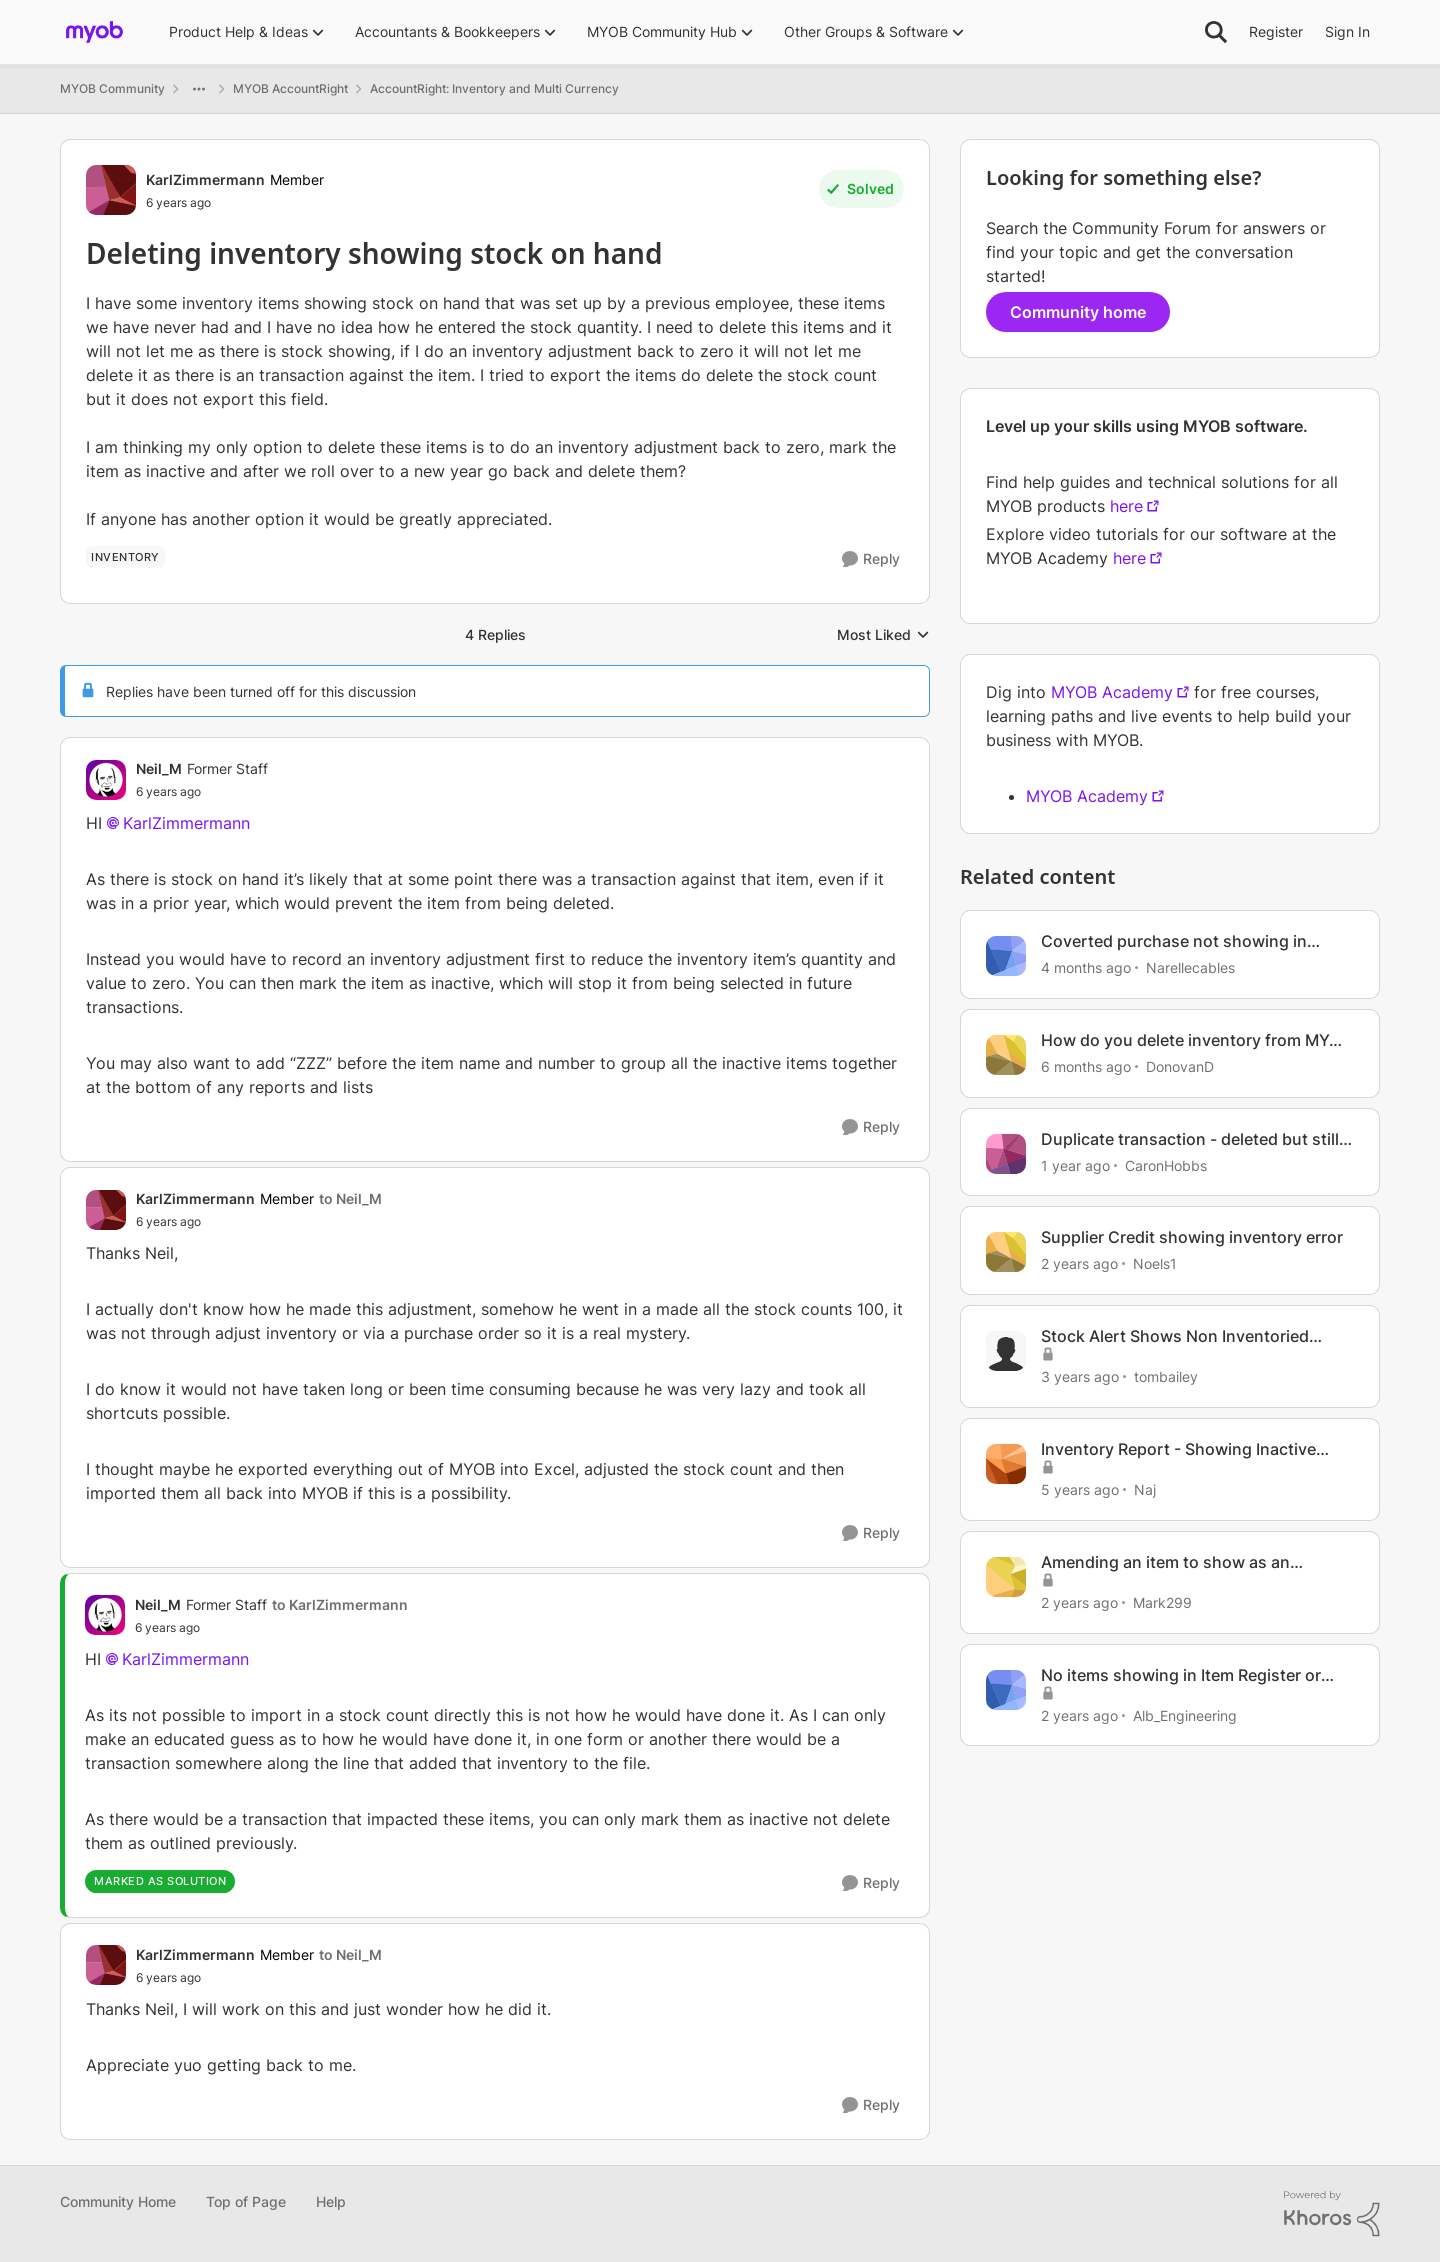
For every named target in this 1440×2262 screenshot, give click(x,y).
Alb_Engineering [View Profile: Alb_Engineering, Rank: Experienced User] (1185, 1714)
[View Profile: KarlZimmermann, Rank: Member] (111, 190)
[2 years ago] (1079, 1263)
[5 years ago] (1080, 1489)
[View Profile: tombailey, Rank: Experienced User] (1006, 1351)
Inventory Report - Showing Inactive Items (1178, 1449)
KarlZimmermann (186, 823)
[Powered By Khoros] (1332, 2214)
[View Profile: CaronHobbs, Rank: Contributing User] (1006, 1154)
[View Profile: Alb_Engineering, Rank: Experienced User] (1006, 1690)
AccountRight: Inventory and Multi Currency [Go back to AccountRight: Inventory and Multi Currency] (494, 88)
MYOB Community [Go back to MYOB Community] (112, 88)
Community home (1078, 312)
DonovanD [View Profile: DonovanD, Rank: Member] (1180, 1066)
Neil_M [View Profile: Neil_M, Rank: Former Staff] (159, 768)
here (1126, 506)
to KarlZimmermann (340, 1604)
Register (1276, 31)
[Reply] (871, 559)
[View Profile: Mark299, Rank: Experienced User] (1006, 1577)
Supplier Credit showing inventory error (1192, 1237)
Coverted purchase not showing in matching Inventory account (1174, 941)
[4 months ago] (1086, 967)
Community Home (118, 2201)
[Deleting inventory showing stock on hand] (202, 792)
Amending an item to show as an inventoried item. (1165, 1562)
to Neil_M (350, 1198)
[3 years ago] (1080, 1376)
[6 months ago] (1086, 1066)
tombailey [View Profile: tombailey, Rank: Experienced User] (1166, 1376)
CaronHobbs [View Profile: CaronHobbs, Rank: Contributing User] (1166, 1164)
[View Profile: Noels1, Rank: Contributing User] (1006, 1252)
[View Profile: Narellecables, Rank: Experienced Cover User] (1006, 956)
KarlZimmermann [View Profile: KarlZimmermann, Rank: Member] (205, 179)
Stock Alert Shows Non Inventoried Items (1175, 1336)
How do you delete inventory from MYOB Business (1196, 1040)
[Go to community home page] (94, 32)
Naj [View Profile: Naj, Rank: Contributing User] (1145, 1489)
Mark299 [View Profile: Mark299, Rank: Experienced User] (1162, 1602)
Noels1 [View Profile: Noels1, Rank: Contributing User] (1155, 1263)
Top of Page (246, 2201)
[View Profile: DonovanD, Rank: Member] (1006, 1055)
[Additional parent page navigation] (199, 89)
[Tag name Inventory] (125, 557)
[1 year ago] (1075, 1164)
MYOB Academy (1112, 692)
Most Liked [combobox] (883, 635)
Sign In (1347, 31)
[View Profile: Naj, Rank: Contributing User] (1006, 1464)
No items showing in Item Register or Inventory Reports (1181, 1675)
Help (331, 2201)
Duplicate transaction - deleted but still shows (1190, 1139)
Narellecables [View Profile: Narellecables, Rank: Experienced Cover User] (1190, 967)
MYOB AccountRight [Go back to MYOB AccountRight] (290, 88)
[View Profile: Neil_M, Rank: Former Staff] (106, 780)
